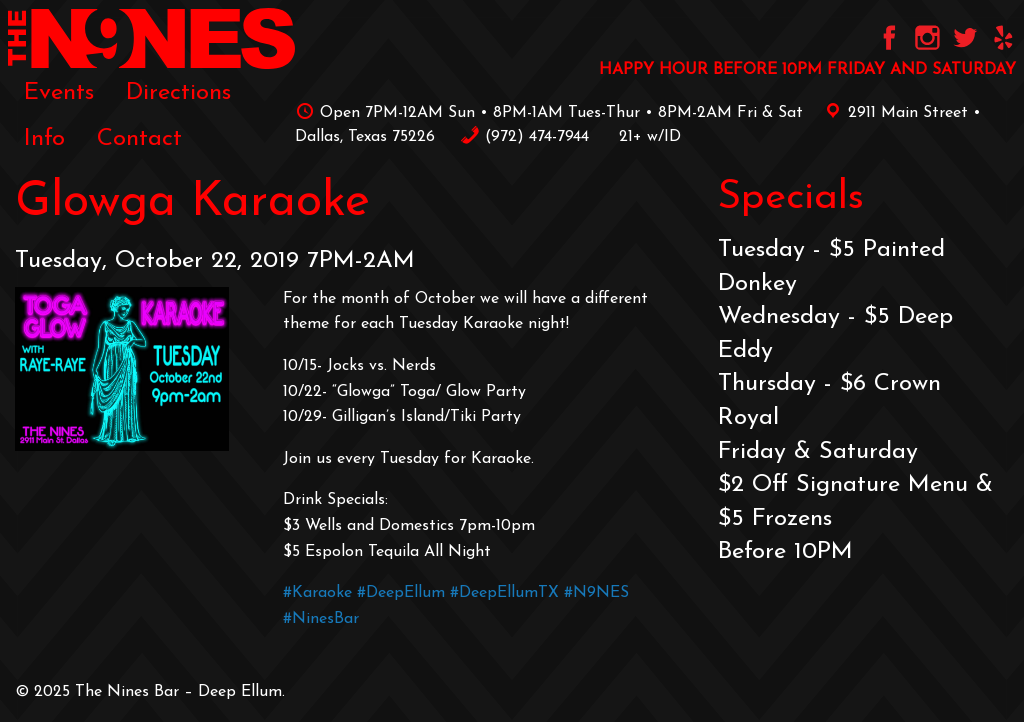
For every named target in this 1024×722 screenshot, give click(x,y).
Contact (139, 139)
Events (59, 93)
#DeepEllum (401, 593)
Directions (178, 93)
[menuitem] (59, 92)
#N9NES (596, 593)
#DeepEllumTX (504, 593)
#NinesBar (321, 619)
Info (44, 139)
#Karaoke (317, 593)
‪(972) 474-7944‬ (524, 137)
